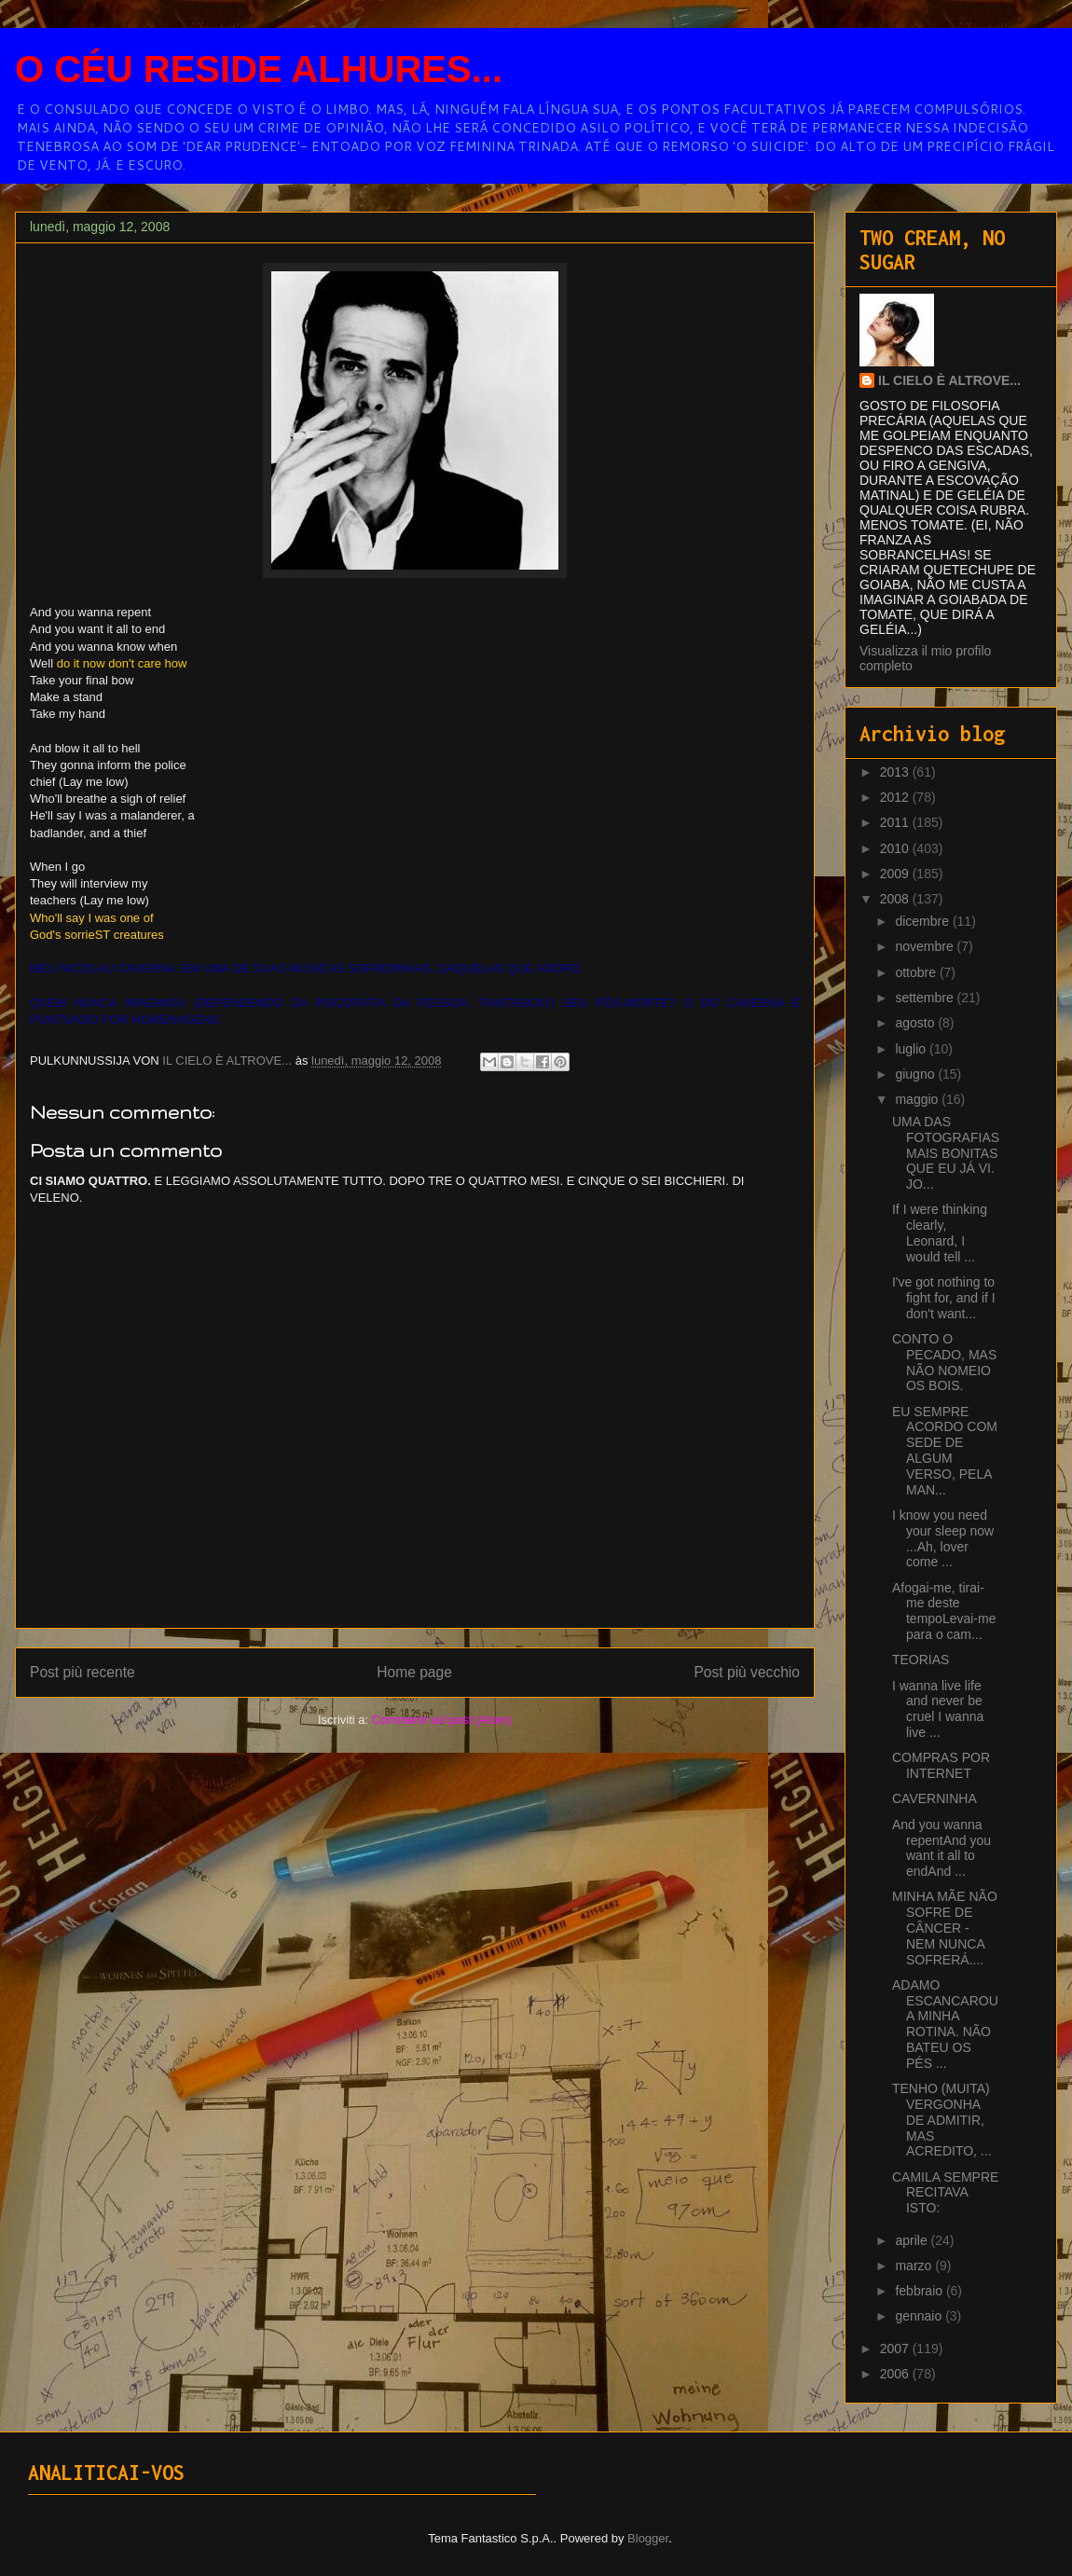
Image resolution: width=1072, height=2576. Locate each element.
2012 (896, 797)
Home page (414, 1672)
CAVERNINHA (934, 1798)
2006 (896, 2373)
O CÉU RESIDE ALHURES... (258, 69)
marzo (915, 2265)
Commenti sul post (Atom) (442, 1720)
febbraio (920, 2290)
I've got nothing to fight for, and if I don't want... (944, 1297)
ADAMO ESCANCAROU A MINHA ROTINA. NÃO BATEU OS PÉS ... (945, 2024)
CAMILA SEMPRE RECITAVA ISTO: (945, 2193)
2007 (896, 2348)
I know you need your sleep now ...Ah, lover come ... (943, 1538)
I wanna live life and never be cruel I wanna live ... (937, 1709)
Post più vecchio (747, 1672)
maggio (918, 1099)
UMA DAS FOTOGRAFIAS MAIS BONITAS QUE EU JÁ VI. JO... (945, 1153)
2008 (896, 898)
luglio (912, 1048)
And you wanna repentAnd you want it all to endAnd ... (941, 1848)
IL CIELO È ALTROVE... (949, 380)
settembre (925, 997)
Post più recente (82, 1672)
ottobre (917, 972)
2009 (896, 873)
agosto (916, 1022)
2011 (896, 822)
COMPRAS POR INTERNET (941, 1765)
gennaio (920, 2315)
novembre (925, 946)
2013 (896, 772)
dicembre (923, 921)
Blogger (647, 2538)
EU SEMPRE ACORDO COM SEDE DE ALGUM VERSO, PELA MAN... (944, 1450)
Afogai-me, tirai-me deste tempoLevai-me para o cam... (944, 1611)
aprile (912, 2240)
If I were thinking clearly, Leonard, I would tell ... (939, 1232)
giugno (916, 1074)
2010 (896, 848)
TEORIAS (920, 1659)
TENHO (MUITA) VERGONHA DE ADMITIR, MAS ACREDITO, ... (942, 2119)
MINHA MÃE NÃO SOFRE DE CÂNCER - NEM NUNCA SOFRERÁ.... (944, 1927)
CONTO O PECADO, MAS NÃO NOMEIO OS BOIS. (944, 1362)
